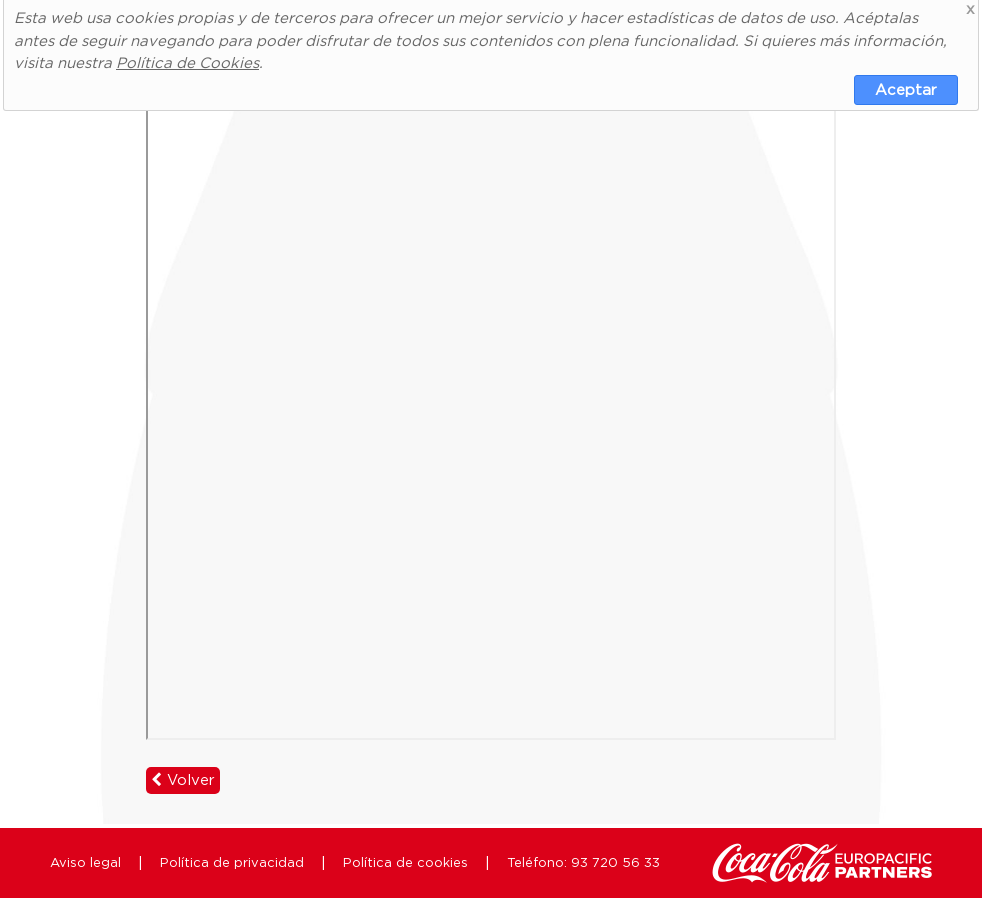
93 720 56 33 (615, 862)
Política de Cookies (187, 62)
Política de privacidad (232, 862)
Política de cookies (405, 862)
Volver (183, 779)
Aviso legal (85, 862)
